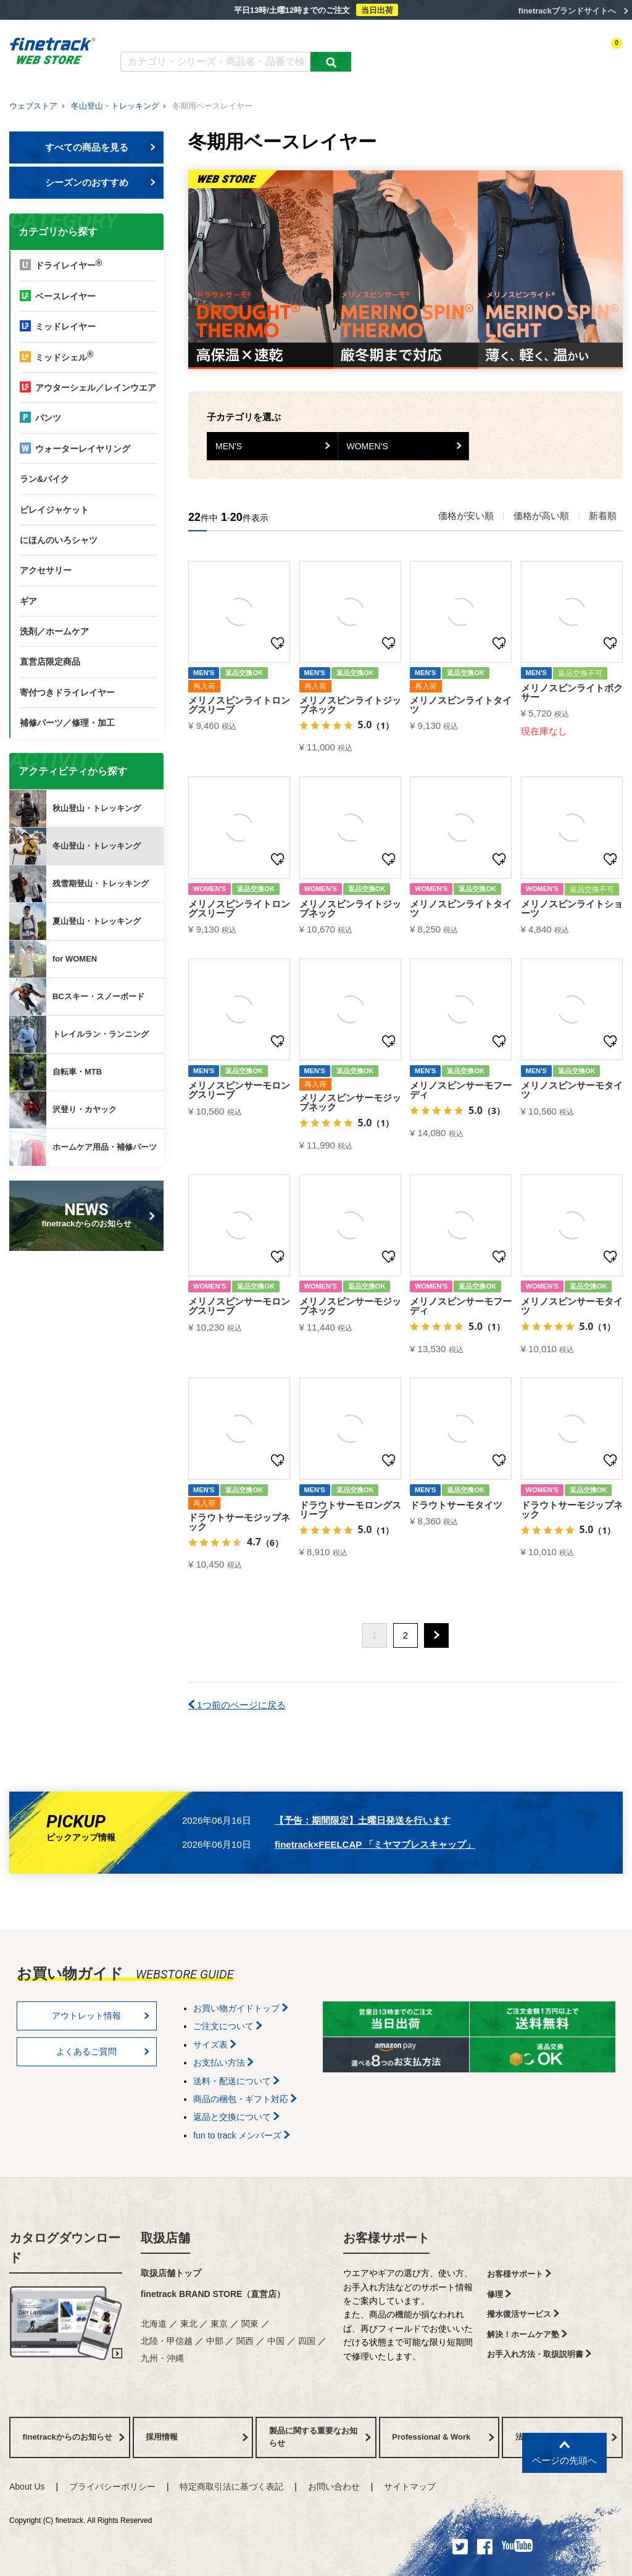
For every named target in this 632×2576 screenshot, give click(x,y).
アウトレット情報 (100, 2016)
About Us (27, 2486)
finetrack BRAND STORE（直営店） (213, 2294)
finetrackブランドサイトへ (567, 10)
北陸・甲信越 (167, 2341)
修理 (499, 2294)
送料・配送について (236, 2081)
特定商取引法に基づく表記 (231, 2486)
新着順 (603, 515)
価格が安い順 (466, 515)
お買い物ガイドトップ (240, 2008)
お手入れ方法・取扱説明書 (539, 2354)
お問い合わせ (334, 2486)
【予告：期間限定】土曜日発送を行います (363, 1820)
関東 (250, 2324)
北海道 (154, 2324)
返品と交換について (236, 2117)
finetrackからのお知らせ (89, 1214)
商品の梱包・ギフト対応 (245, 2099)
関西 (245, 2341)
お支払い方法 (223, 2062)
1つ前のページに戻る (237, 1705)
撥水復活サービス (523, 2314)
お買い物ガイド (312, 35)
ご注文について (227, 2026)
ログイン (503, 54)
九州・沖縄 (162, 2358)
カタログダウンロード (160, 35)
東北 (189, 2324)
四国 (306, 2341)
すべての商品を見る (100, 147)
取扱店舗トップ (171, 2273)
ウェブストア (33, 105)
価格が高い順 (541, 515)
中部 (214, 2341)
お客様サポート (386, 2238)
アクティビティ (450, 54)
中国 (276, 2341)
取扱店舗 (165, 2238)
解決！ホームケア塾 (527, 2334)
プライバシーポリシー (112, 2486)
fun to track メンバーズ (241, 2135)
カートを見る (600, 54)
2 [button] (405, 1635)
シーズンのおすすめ (100, 182)
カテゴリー (394, 54)
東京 (219, 2324)
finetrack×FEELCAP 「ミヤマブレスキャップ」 (375, 1844)
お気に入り (548, 54)
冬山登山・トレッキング (115, 105)
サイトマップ (410, 2486)
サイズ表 (214, 2045)
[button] (436, 1635)
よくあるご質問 (242, 35)
